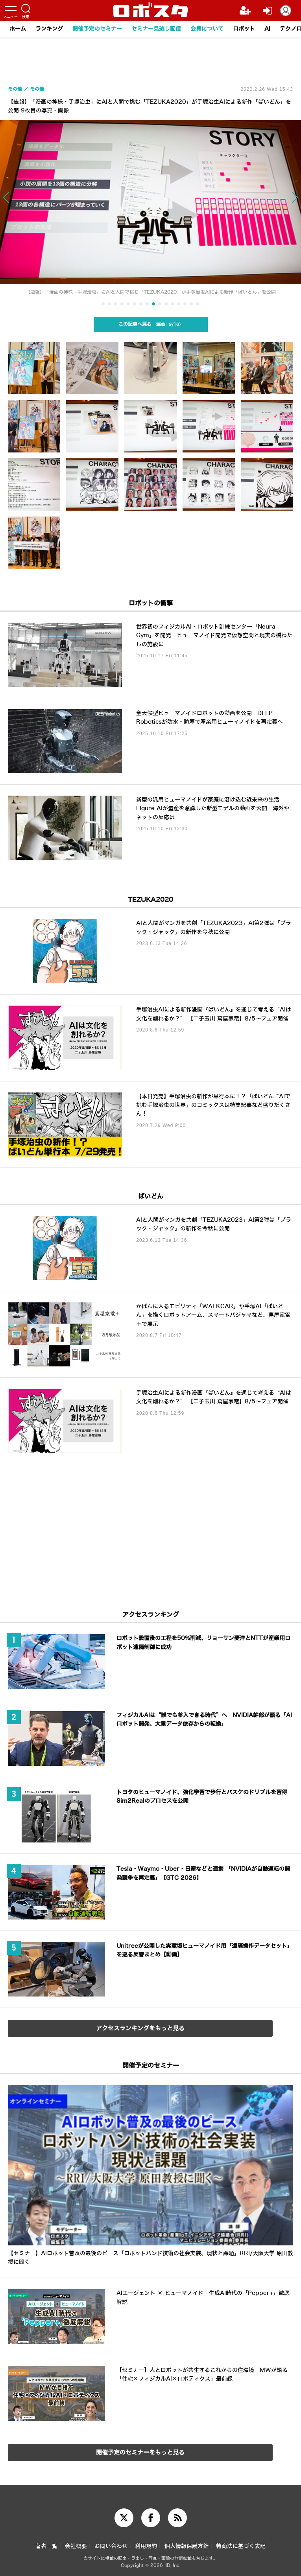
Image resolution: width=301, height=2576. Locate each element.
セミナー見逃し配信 (156, 29)
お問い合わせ (110, 2546)
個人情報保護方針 (186, 2546)
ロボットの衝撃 (151, 603)
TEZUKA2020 (150, 899)
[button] (30, 205)
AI (267, 29)
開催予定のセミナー (97, 29)
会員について (206, 29)
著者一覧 (46, 2546)
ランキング (49, 29)
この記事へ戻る (150, 324)
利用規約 (146, 2546)
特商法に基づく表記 (241, 2546)
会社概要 (76, 2546)
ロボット (244, 29)
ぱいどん (150, 1196)
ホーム (17, 29)
